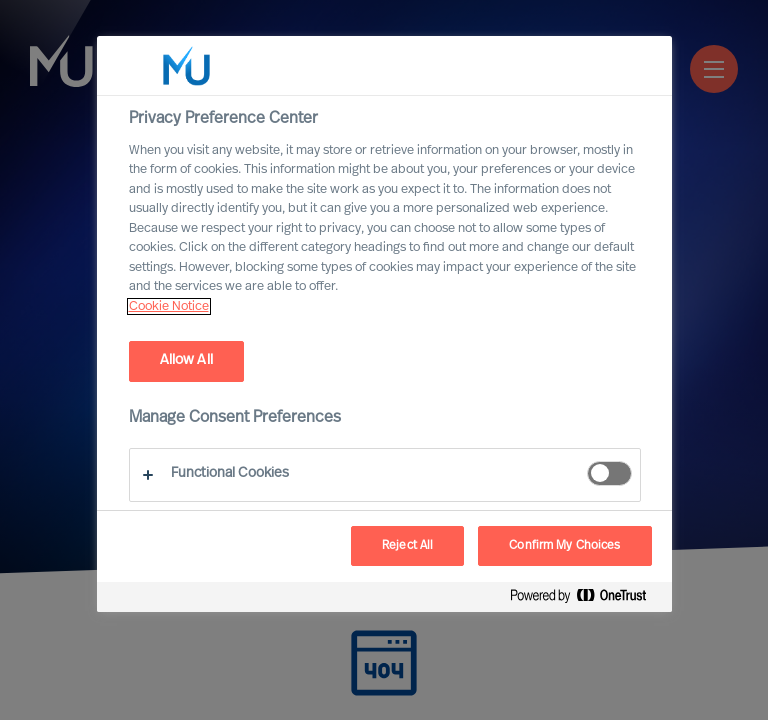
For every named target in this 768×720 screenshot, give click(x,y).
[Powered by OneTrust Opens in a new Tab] (586, 599)
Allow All (186, 360)
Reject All (407, 546)
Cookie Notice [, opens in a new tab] (169, 306)
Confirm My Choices (564, 546)
